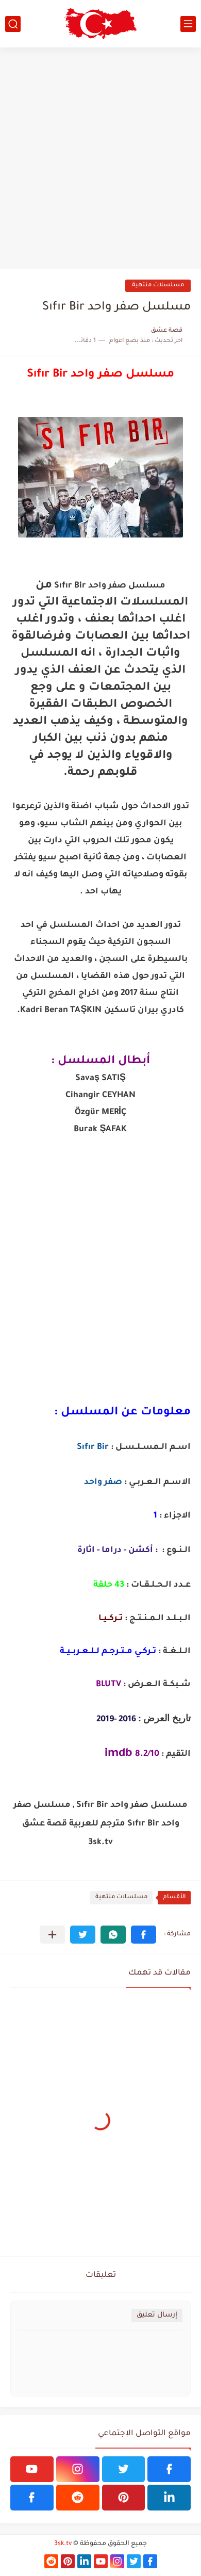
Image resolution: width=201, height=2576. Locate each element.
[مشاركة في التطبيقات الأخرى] (52, 1935)
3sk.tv (63, 2544)
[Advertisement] (100, 158)
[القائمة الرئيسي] (188, 24)
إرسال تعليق (157, 2315)
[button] (143, 1935)
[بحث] (13, 24)
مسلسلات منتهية (158, 285)
